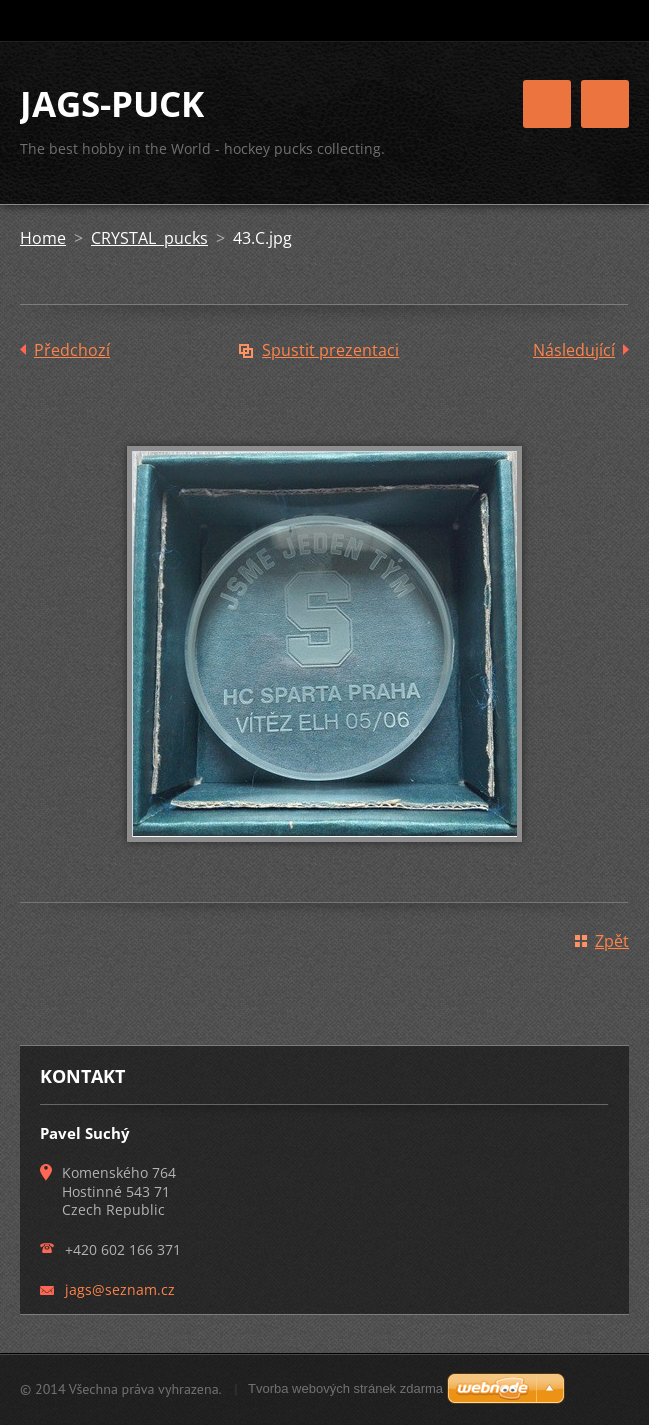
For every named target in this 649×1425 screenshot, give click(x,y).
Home (43, 238)
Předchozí (72, 350)
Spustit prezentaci (330, 350)
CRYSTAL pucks (149, 238)
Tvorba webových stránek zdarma (345, 1388)
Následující (574, 350)
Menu (605, 104)
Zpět (612, 941)
